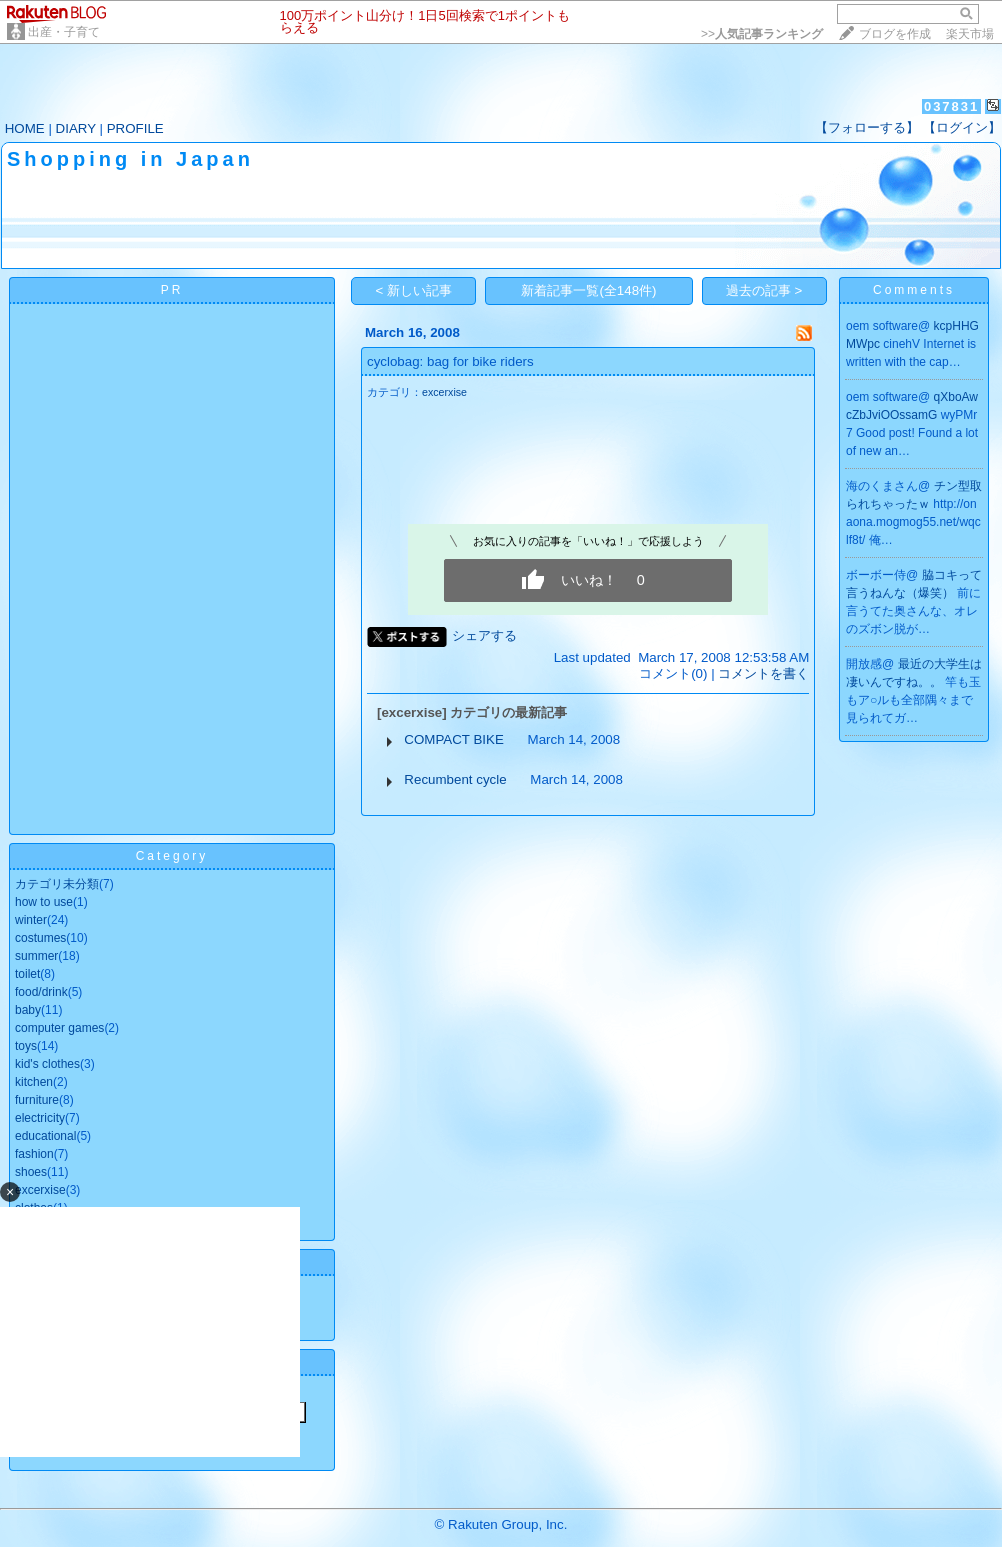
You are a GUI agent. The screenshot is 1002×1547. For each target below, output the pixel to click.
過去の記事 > (764, 290)
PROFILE (135, 128)
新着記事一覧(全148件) (588, 290)
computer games (59, 1028)
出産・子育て (64, 32)
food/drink (41, 992)
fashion (34, 1154)
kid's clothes (47, 1064)
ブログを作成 (895, 34)
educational (45, 1136)
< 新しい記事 (414, 290)
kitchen (34, 1082)
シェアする (484, 635)
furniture (37, 1100)
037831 (951, 106)
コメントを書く (763, 673)
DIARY (76, 128)
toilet (27, 974)
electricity (40, 1118)
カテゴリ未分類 (57, 884)
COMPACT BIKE (454, 739)
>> (762, 34)
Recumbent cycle (455, 779)
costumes (40, 938)
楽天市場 (970, 34)
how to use (44, 902)
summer (36, 956)
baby (28, 1010)
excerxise (444, 392)
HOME (25, 128)
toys (26, 1046)
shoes (31, 1172)
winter (31, 920)
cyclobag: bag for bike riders (450, 361)
